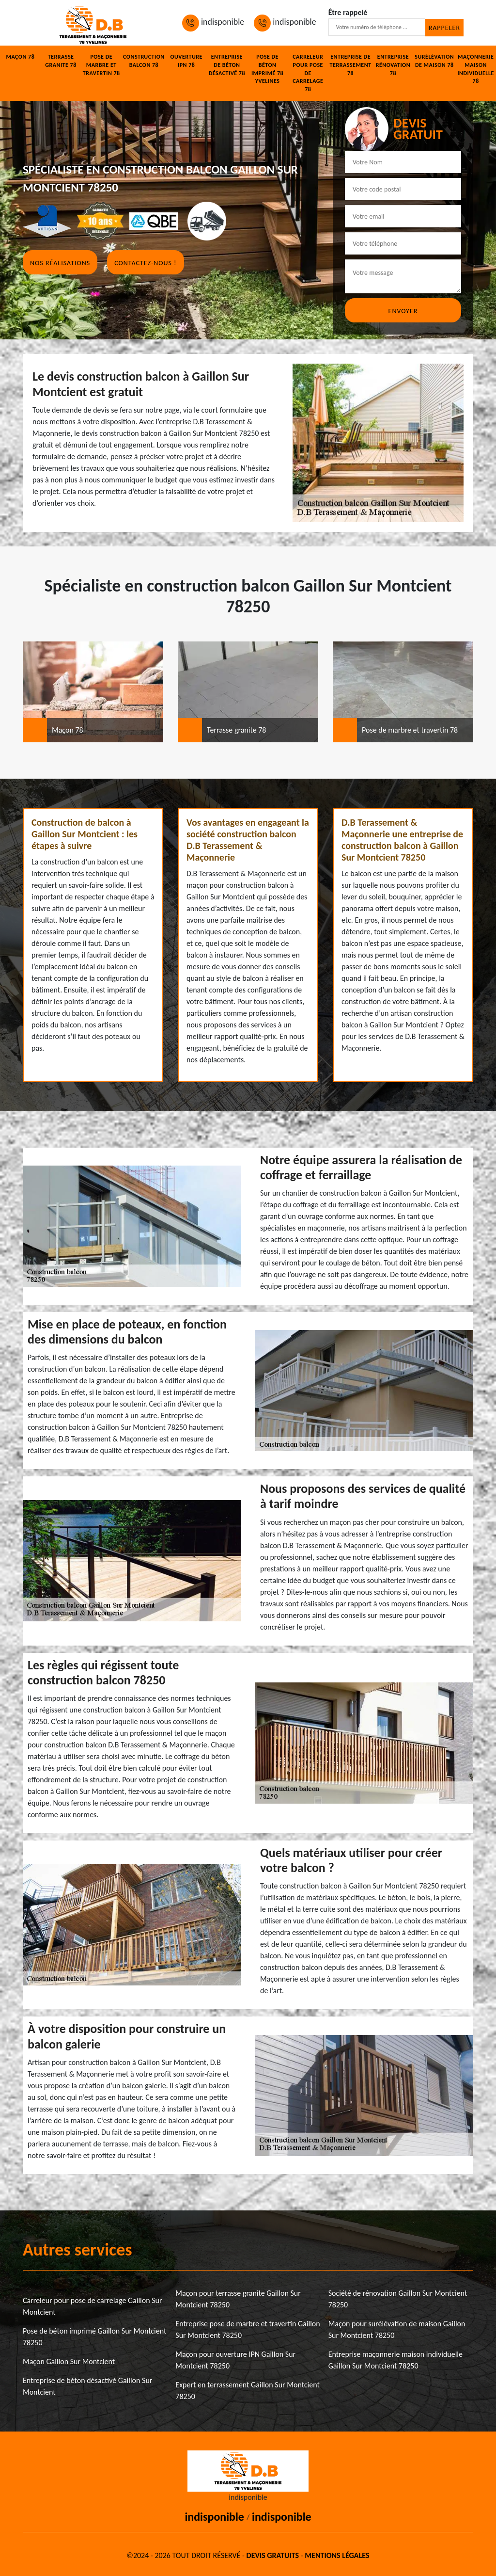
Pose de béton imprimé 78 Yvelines (267, 68)
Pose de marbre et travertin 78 (101, 65)
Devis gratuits (273, 2555)
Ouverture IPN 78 (186, 60)
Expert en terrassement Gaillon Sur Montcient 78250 (247, 2390)
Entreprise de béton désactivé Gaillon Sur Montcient (87, 2386)
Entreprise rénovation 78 (393, 65)
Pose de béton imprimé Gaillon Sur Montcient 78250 (94, 2336)
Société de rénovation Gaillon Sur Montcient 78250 (397, 2298)
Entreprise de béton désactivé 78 (227, 65)
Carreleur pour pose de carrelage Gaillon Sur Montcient (92, 2306)
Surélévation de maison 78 (434, 60)
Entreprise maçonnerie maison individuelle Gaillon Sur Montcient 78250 (395, 2360)
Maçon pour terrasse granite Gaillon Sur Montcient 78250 (237, 2298)
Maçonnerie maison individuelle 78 (475, 68)
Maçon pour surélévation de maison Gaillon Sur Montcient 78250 (396, 2329)
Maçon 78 (20, 56)
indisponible (213, 21)
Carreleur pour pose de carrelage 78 (308, 73)
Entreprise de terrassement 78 (351, 65)
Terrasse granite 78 (60, 60)
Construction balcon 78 (144, 60)
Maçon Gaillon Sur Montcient (69, 2361)
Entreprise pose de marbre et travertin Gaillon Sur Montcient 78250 (247, 2329)
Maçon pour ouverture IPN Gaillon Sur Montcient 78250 (235, 2360)
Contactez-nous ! (145, 263)
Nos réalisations (60, 263)
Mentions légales (337, 2555)
